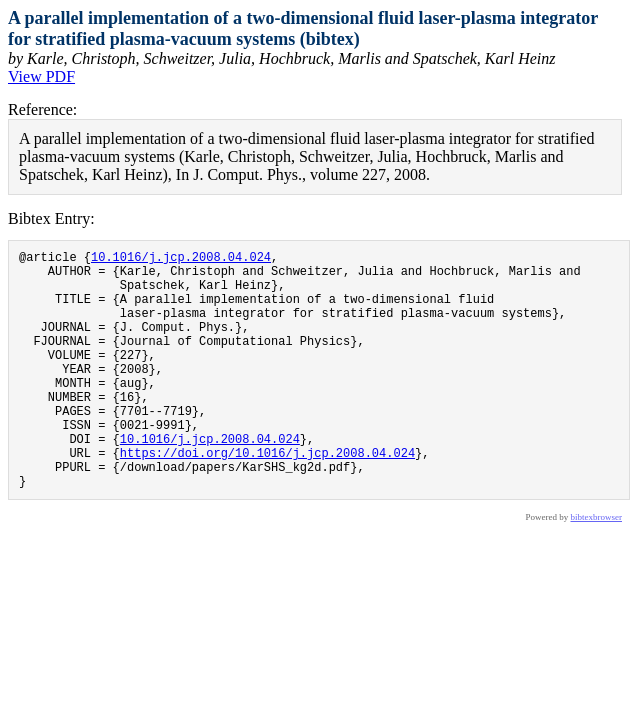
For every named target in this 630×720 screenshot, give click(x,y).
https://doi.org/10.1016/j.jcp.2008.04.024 (267, 497)
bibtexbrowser (597, 568)
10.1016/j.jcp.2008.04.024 (181, 259)
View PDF (41, 76)
